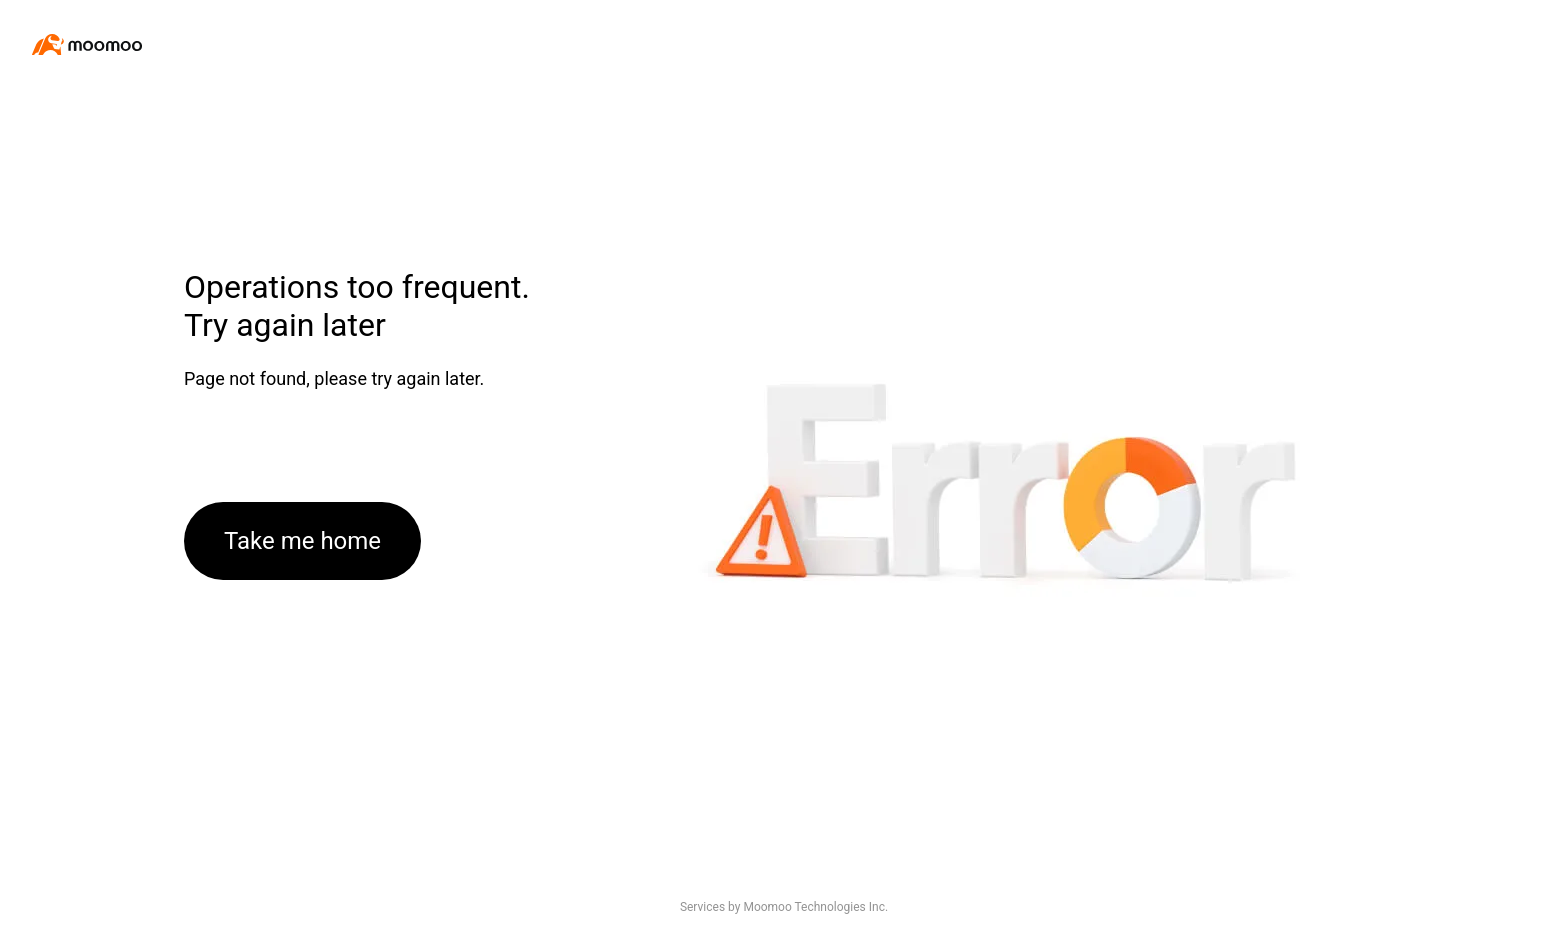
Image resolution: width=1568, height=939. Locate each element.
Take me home (302, 541)
